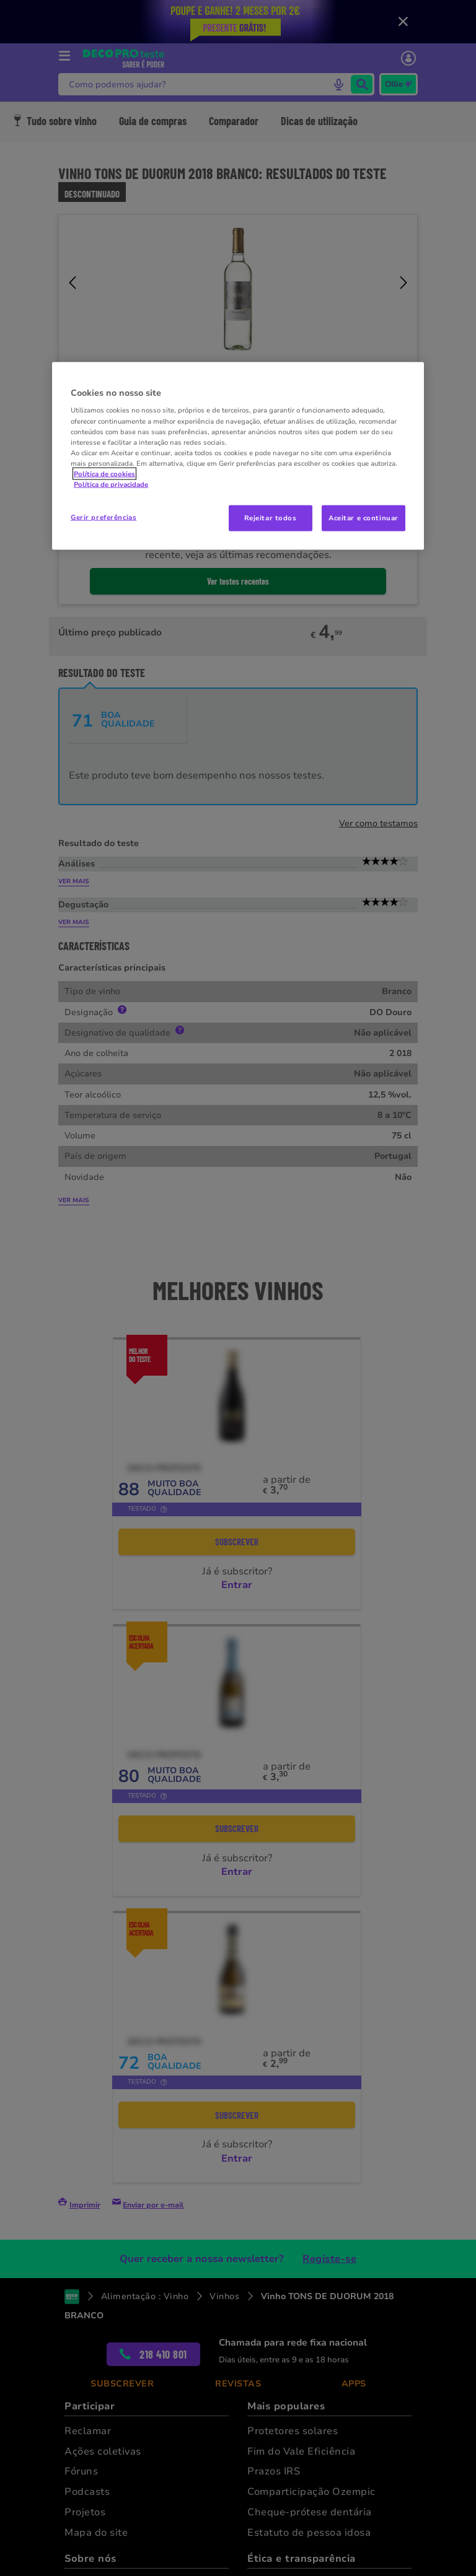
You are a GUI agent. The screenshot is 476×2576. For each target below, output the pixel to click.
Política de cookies (104, 473)
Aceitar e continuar (363, 518)
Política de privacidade (111, 484)
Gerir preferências (103, 517)
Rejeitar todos (270, 518)
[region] (238, 455)
